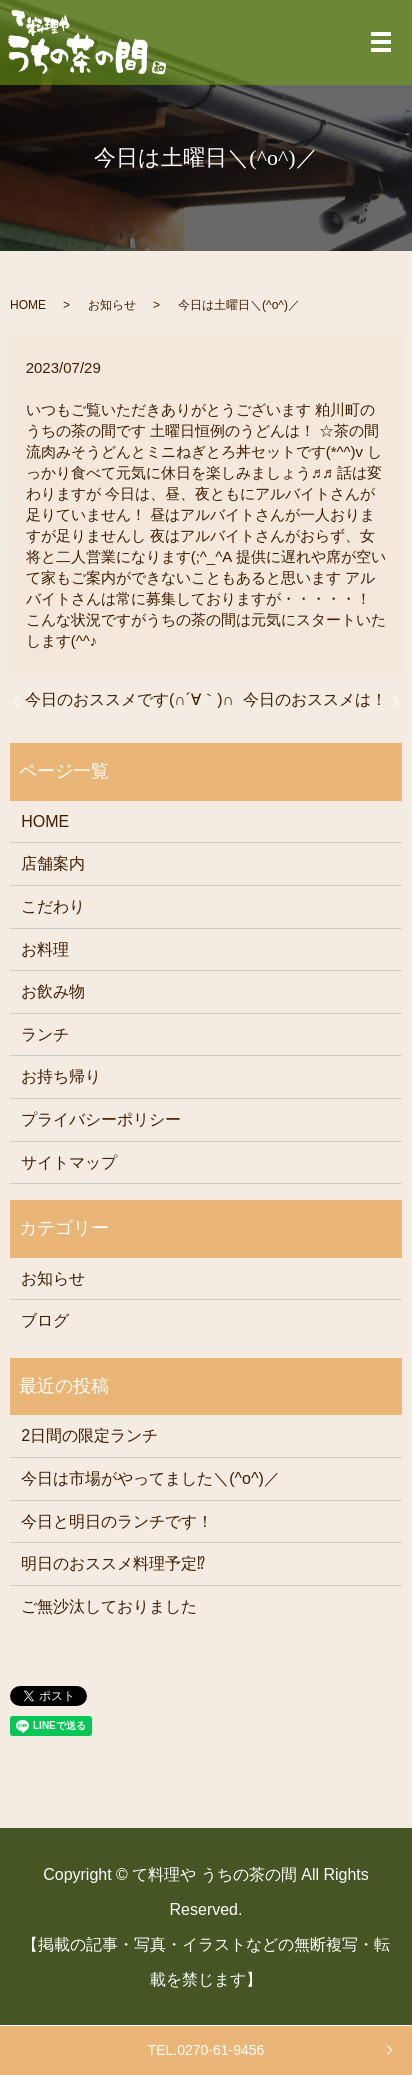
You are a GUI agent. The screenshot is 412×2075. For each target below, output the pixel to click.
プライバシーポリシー (101, 1119)
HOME (28, 305)
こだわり (53, 906)
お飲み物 (53, 991)
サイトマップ (69, 1162)
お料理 (45, 949)
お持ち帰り (61, 1076)
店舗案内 (53, 863)
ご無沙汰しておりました (109, 1606)
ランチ (45, 1034)
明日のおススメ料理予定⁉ (113, 1563)
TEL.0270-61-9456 (206, 2050)
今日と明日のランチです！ (117, 1521)
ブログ (45, 1320)
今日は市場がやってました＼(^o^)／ (150, 1478)
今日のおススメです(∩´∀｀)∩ (129, 699)
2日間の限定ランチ (89, 1435)
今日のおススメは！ (315, 699)
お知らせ (112, 305)
